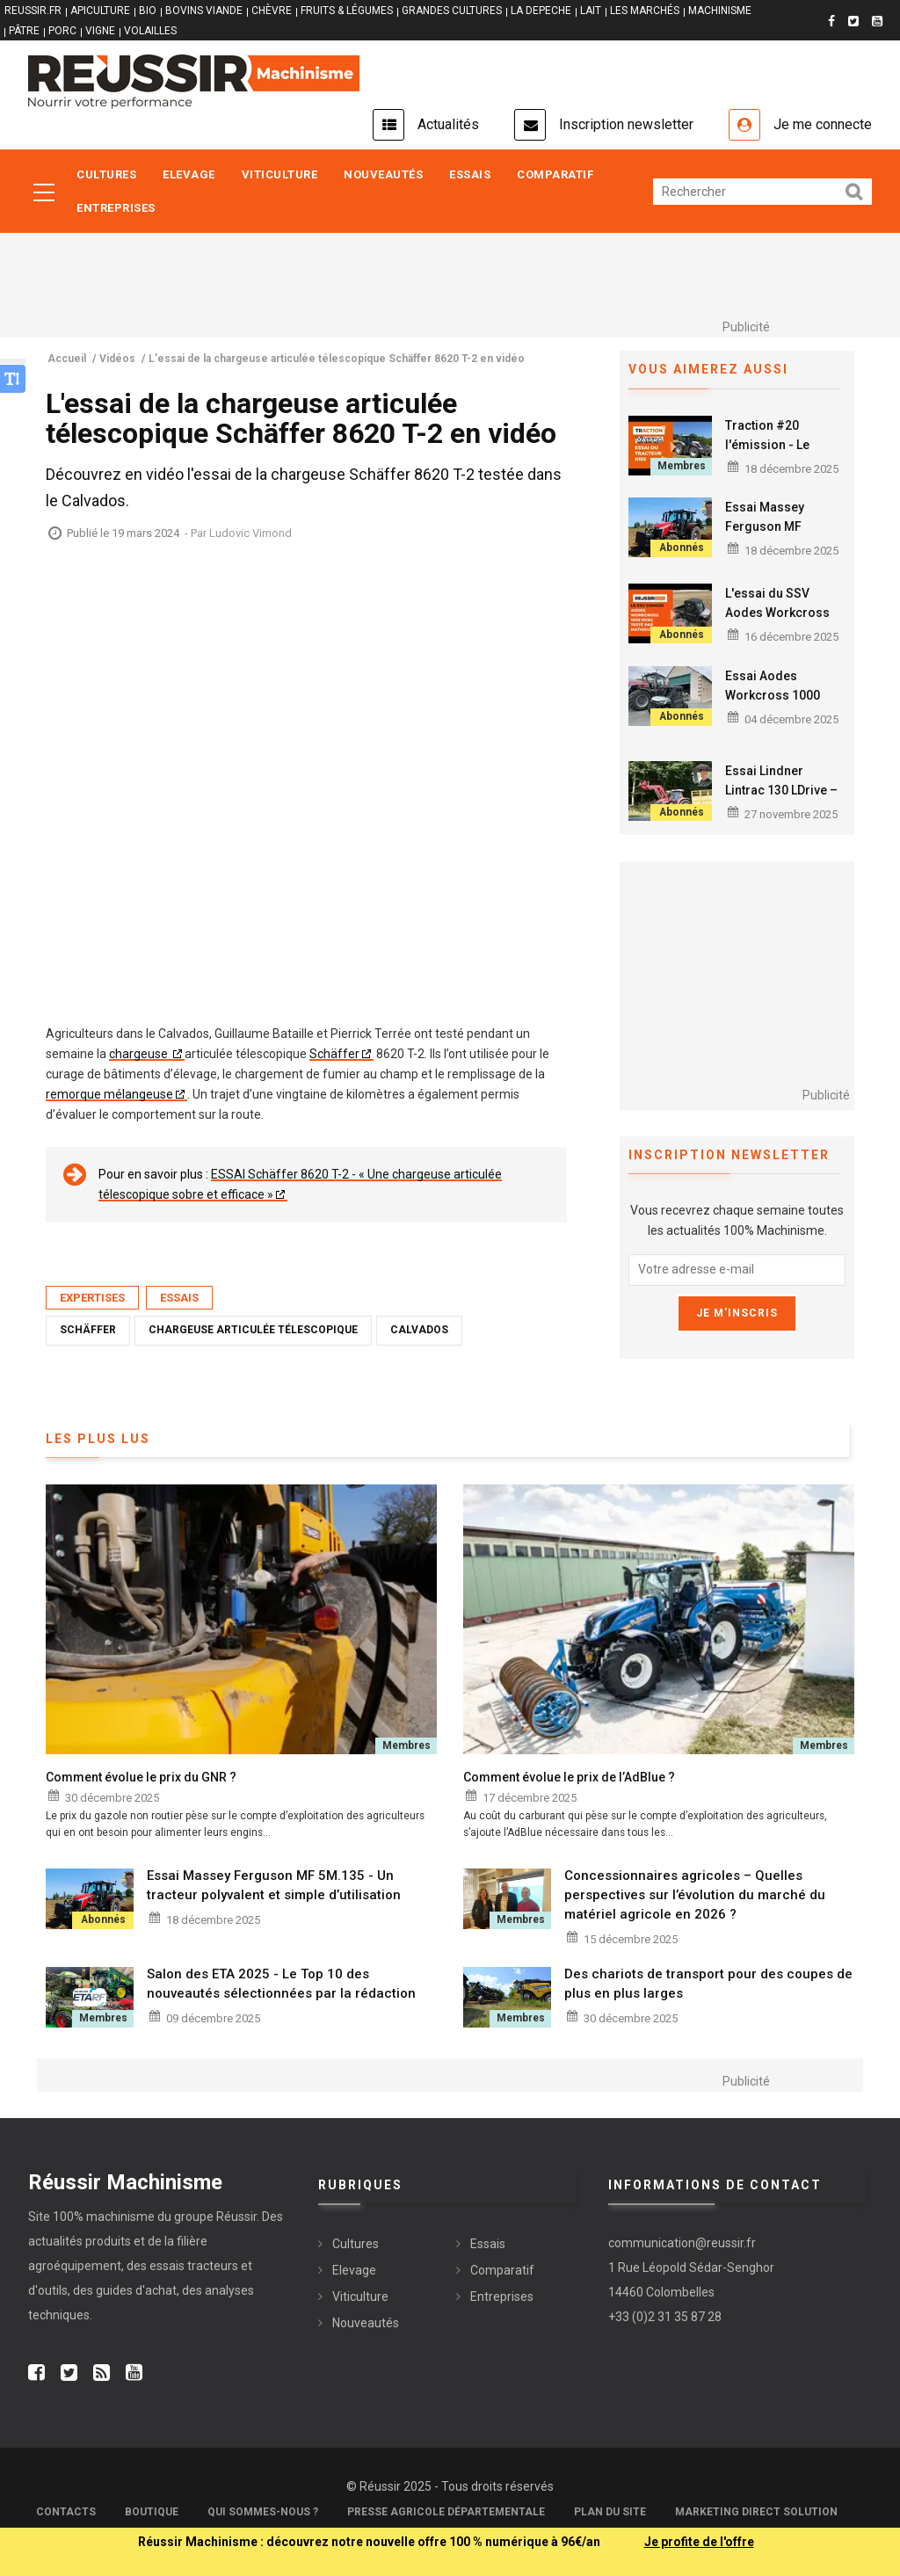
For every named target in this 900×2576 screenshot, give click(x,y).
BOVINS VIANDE (204, 10)
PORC (62, 31)
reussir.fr (33, 10)
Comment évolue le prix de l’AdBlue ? (569, 1777)
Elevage (189, 174)
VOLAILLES (150, 31)
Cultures (106, 174)
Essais (469, 174)
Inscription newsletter (626, 124)
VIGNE (100, 31)
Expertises (92, 1297)
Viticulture (280, 174)
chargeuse (140, 1054)
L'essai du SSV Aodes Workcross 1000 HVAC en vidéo (782, 612)
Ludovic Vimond (250, 533)
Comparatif (555, 174)
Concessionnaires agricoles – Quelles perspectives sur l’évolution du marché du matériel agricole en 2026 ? (694, 1895)
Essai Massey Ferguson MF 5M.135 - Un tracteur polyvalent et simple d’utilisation (274, 1885)
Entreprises (116, 207)
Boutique (151, 2512)
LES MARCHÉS (644, 10)
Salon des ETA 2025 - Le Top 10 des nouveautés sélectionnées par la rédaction (281, 1983)
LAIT (590, 10)
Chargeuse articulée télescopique (253, 1330)
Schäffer (334, 1054)
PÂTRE (24, 31)
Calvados (419, 1330)
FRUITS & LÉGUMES (347, 10)
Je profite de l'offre (699, 2542)
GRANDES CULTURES (452, 10)
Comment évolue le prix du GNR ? (141, 1777)
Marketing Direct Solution (756, 2512)
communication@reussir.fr (682, 2243)
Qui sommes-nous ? (262, 2512)
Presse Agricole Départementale (446, 2512)
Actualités (448, 124)
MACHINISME (719, 10)
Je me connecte (822, 124)
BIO (147, 10)
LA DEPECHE (541, 10)
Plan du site (610, 2512)
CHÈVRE (271, 10)
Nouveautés (383, 174)
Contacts (66, 2512)
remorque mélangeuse (109, 1094)
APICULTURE (100, 10)
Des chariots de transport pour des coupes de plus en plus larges (708, 1983)
